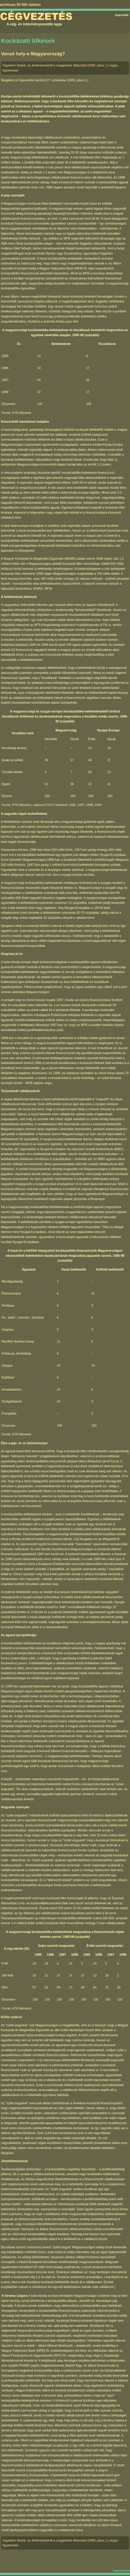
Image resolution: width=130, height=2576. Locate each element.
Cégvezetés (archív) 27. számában (42, 80)
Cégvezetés (36, 16)
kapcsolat (121, 15)
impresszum (121, 2570)
